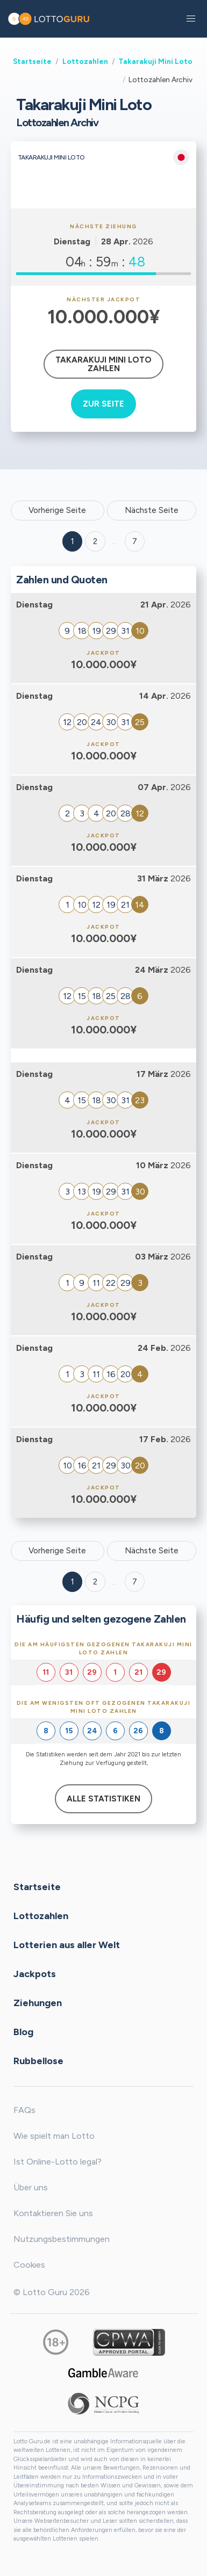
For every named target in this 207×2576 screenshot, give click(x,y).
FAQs (24, 2110)
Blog (23, 2031)
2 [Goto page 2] (95, 541)
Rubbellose (38, 2060)
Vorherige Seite (57, 510)
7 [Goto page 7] (134, 1582)
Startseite (32, 61)
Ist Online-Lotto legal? (57, 2162)
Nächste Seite (152, 510)
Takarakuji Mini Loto (155, 61)
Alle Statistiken (103, 1799)
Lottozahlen (85, 61)
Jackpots (34, 1973)
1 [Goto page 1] (72, 541)
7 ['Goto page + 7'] (134, 541)
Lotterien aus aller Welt (66, 1944)
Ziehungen (37, 2002)
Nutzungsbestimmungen (61, 2239)
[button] (191, 19)
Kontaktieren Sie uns (53, 2213)
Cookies (29, 2265)
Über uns (30, 2187)
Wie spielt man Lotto (54, 2136)
